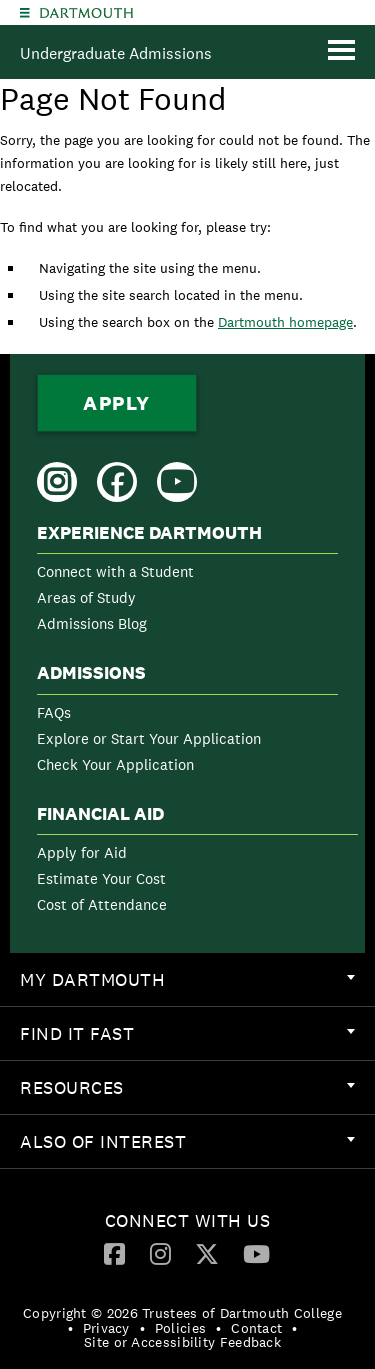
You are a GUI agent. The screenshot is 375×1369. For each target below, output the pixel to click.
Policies (180, 1328)
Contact (256, 1328)
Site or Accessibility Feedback (182, 1342)
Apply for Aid (82, 852)
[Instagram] (160, 1253)
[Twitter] (207, 1253)
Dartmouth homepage (285, 322)
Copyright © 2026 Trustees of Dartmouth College (182, 1313)
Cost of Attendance (102, 904)
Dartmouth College (86, 13)
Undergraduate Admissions (116, 53)
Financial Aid (100, 814)
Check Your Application (115, 764)
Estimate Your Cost (101, 878)
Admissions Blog (92, 623)
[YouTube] (256, 1253)
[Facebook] (114, 1253)
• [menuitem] (70, 1328)
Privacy (106, 1328)
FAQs (54, 712)
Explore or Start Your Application (149, 738)
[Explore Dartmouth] (25, 12)
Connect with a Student (115, 571)
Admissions (91, 673)
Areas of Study (86, 597)
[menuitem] (187, 582)
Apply (117, 403)
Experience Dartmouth (149, 533)
